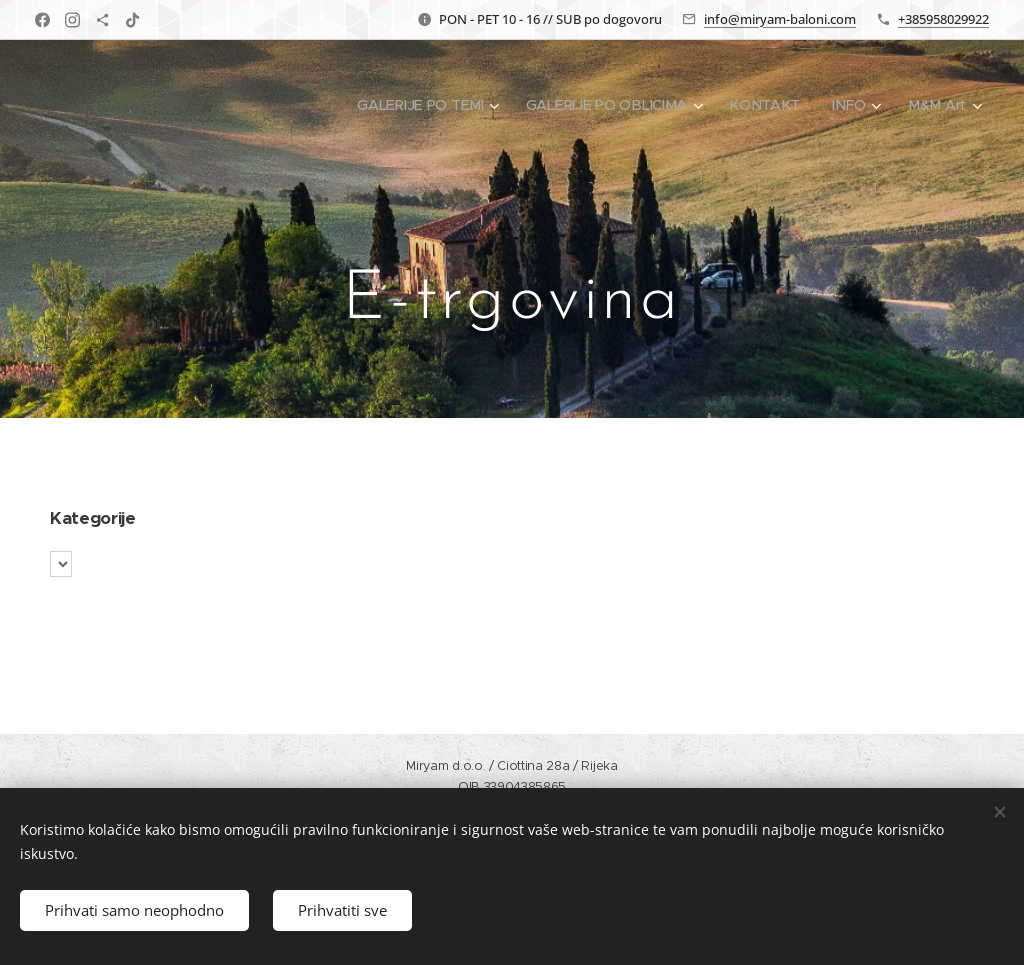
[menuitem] (435, 105)
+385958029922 (943, 19)
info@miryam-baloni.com (780, 19)
